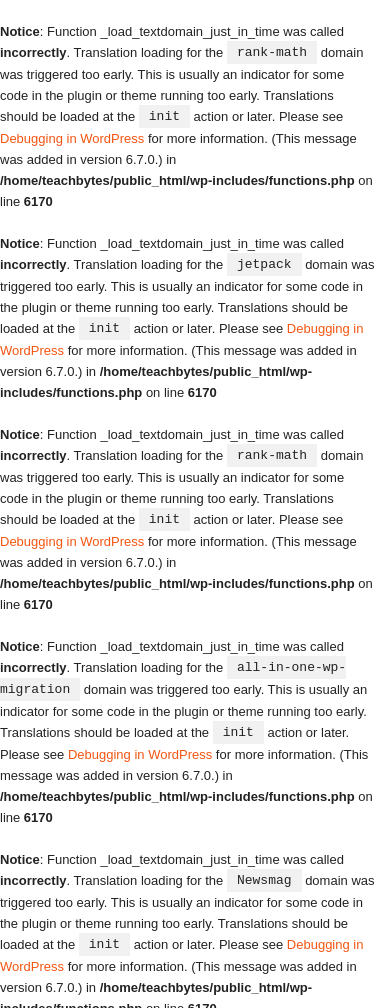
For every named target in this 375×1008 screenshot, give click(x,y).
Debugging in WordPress (72, 136)
